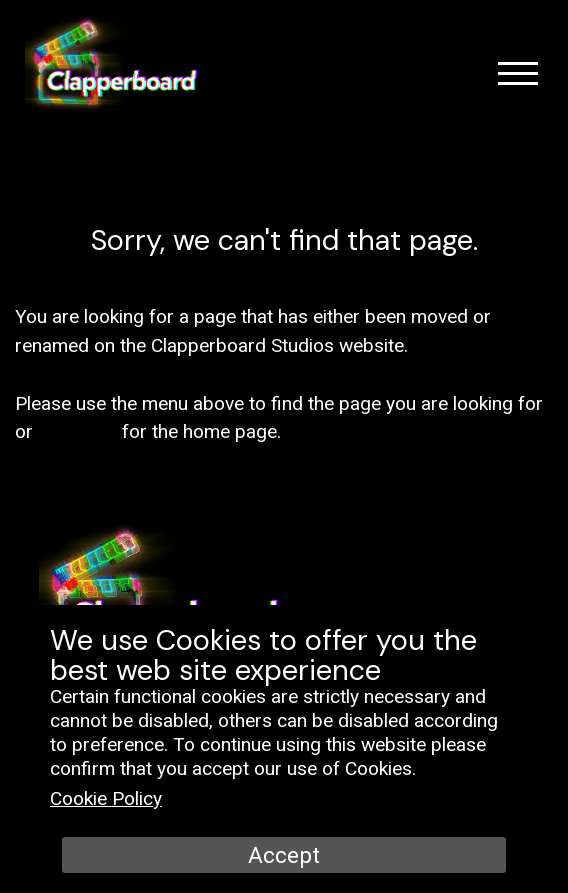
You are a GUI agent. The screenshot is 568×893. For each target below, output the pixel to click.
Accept (284, 855)
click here (77, 431)
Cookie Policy (106, 798)
